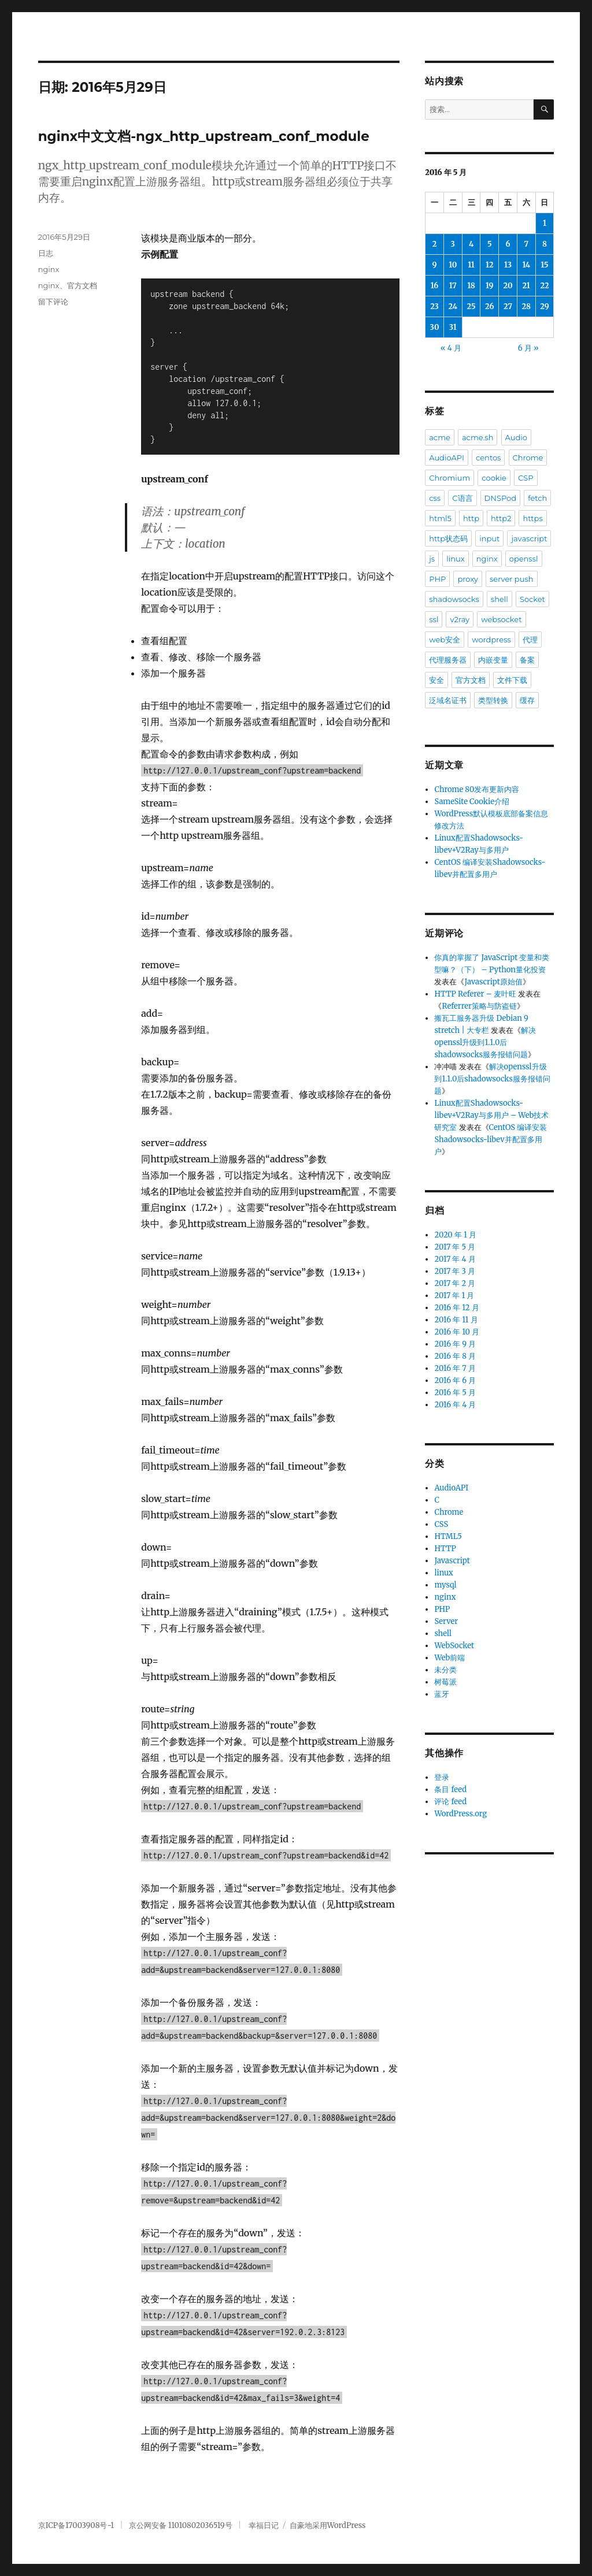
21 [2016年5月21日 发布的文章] (526, 286)
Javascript (451, 1561)
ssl (433, 619)
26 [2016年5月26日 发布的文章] (489, 306)
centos (488, 457)
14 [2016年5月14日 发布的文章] (526, 265)
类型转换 (493, 700)
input (489, 538)
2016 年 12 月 (456, 1308)
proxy (467, 578)
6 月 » (528, 348)
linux (455, 558)
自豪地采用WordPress (328, 2525)
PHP (437, 578)
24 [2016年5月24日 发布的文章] (452, 306)
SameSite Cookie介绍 (471, 801)
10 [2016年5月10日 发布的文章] (453, 265)
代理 (530, 639)
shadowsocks (454, 599)
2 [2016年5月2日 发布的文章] (434, 244)
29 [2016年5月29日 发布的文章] (544, 306)
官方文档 (82, 285)
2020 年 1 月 (455, 1235)
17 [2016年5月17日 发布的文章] (453, 286)
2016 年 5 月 (454, 1392)
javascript (529, 538)
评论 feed (450, 1801)
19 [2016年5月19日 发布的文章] (489, 286)
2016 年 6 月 (455, 1380)
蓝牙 (441, 1694)
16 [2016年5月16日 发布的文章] (435, 286)
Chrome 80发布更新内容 (476, 789)
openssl (523, 558)
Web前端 (449, 1658)
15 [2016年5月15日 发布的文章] (544, 265)
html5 (440, 518)
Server (446, 1621)
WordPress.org (460, 1814)
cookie (494, 477)
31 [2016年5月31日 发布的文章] (453, 327)
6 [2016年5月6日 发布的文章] (507, 244)
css (435, 498)
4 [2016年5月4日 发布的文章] (471, 244)
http (471, 518)
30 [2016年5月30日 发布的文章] (434, 327)
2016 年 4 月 (455, 1405)
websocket (501, 619)
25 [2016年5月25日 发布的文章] (471, 306)
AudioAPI (446, 457)
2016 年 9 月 (455, 1344)
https (532, 518)
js (432, 558)
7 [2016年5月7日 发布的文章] (526, 244)
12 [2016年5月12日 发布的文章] (490, 265)
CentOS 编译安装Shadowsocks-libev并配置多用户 (490, 1139)
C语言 (462, 498)
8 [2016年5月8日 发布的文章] (544, 244)
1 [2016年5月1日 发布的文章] (544, 223)
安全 (436, 680)
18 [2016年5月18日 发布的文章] (471, 286)
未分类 (445, 1670)
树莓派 (445, 1682)
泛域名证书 (448, 700)
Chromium (449, 477)
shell (499, 599)
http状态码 (448, 538)
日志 (45, 253)
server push (512, 578)
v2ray (459, 619)
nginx (49, 269)
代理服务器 (448, 659)
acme (439, 437)
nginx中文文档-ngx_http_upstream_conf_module (203, 136)
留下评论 (53, 301)
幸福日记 (264, 2525)
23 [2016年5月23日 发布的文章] (434, 306)
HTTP (445, 1548)
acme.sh (478, 437)
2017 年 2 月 (454, 1283)
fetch (537, 498)
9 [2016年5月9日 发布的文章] (434, 265)
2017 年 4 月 (454, 1259)
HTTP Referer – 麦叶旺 (475, 994)
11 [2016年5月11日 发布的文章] (471, 265)
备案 (527, 659)
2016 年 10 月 (456, 1332)
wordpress (491, 639)
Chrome (528, 457)
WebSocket (454, 1646)
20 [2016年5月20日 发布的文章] (507, 286)
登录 (441, 1777)
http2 (501, 518)
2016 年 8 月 (455, 1356)
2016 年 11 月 (456, 1320)
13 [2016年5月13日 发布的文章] (508, 265)
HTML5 (447, 1536)
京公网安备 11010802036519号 (180, 2525)
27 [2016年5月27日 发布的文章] (508, 306)
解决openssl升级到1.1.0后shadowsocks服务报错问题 (484, 1042)
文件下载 (512, 680)
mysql (445, 1585)
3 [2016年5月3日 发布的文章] (453, 244)
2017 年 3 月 (454, 1271)
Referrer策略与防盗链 (479, 1006)
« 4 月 (451, 348)
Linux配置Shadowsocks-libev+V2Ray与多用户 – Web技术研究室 (491, 1115)
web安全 (444, 639)
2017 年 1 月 (454, 1295)
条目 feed (450, 1789)
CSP (526, 477)
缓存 (527, 700)
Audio (516, 437)
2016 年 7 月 (454, 1368)
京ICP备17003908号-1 (76, 2525)
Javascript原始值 (493, 982)
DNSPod (500, 498)
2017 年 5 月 (454, 1247)
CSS (441, 1524)
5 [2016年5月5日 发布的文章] (489, 244)
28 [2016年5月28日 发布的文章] (526, 306)
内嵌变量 (493, 659)
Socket (532, 599)
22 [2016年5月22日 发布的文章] (544, 286)
